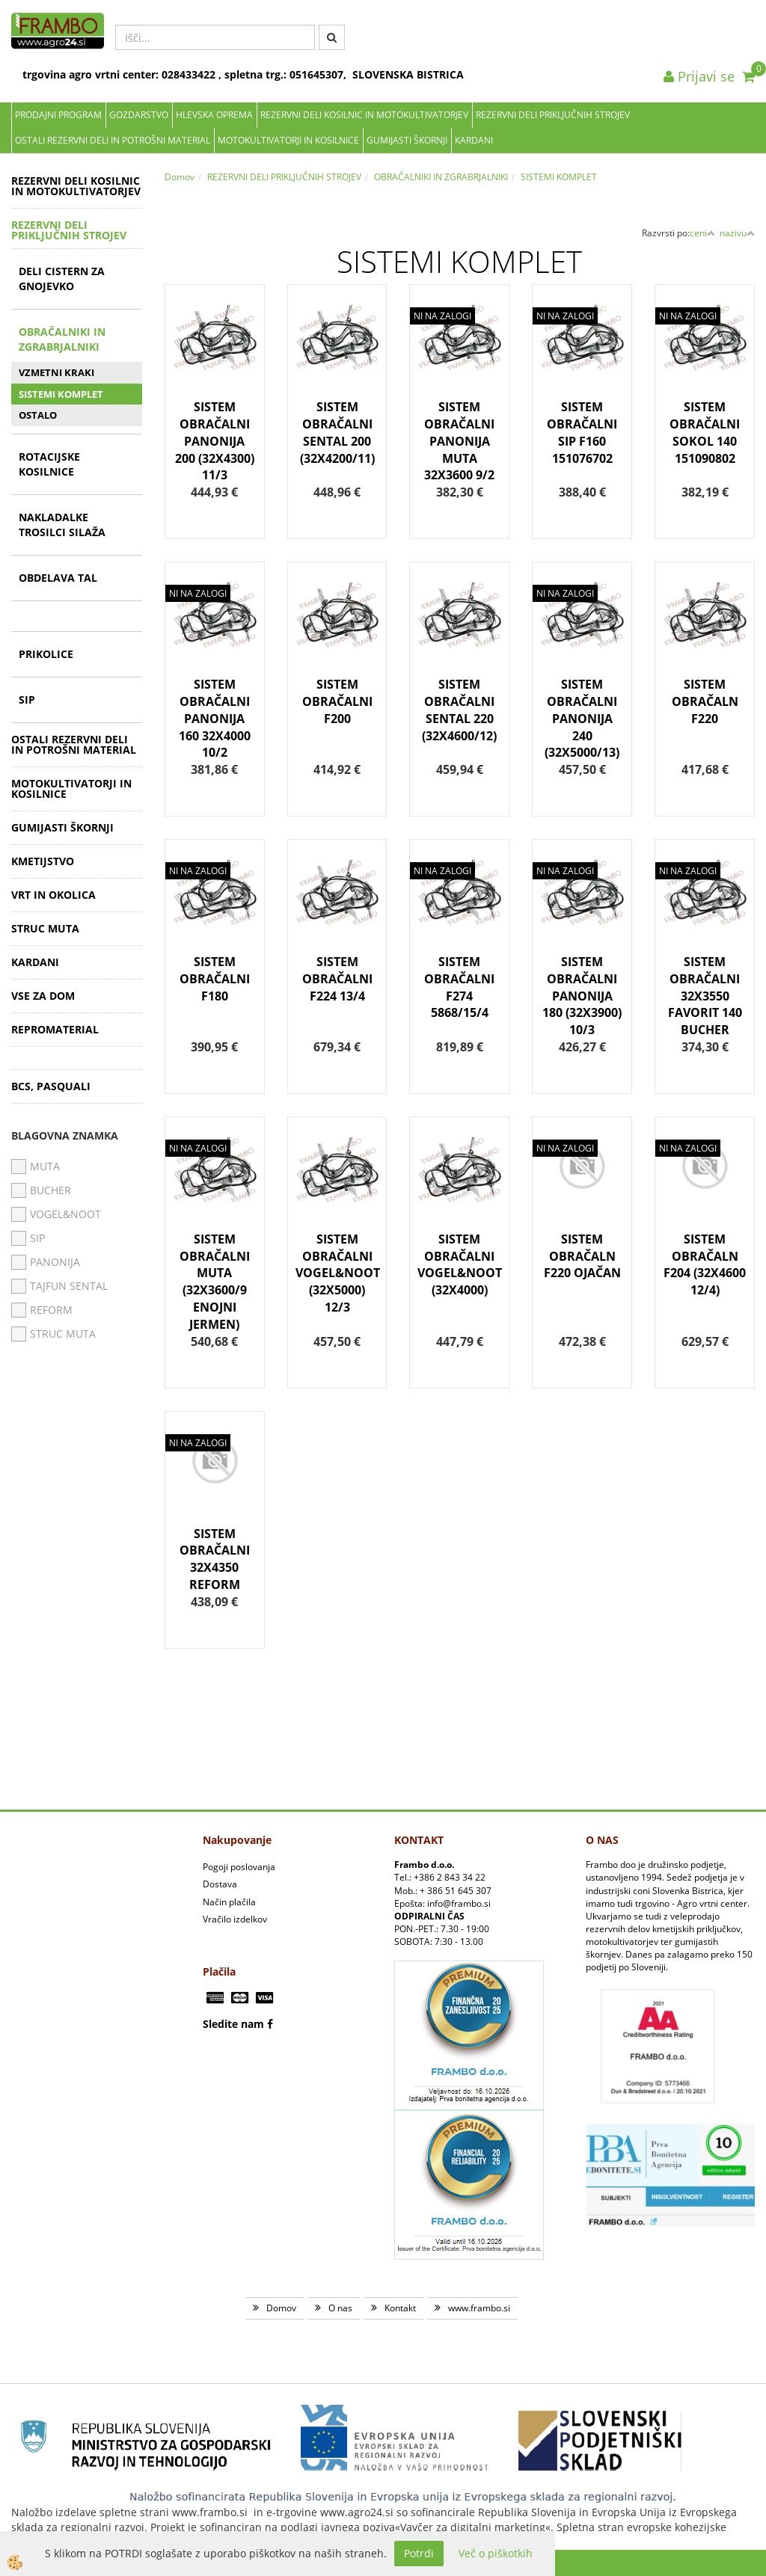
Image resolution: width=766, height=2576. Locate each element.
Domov (179, 176)
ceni (702, 233)
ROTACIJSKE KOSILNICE (49, 464)
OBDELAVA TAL (58, 578)
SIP (27, 699)
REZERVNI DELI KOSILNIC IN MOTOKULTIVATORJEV (364, 114)
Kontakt (400, 2308)
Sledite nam (233, 2024)
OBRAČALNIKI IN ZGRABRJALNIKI (62, 339)
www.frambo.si (479, 2308)
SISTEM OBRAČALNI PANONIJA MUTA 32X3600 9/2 (459, 441)
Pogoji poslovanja (239, 1866)
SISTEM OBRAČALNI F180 (215, 978)
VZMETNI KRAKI (56, 372)
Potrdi (419, 2553)
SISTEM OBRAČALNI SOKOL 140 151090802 (705, 433)
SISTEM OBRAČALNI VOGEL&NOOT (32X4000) (459, 1265)
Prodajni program (58, 114)
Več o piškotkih (496, 2553)
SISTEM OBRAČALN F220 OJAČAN (582, 1256)
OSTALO (38, 415)
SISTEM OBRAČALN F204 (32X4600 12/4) (705, 1265)
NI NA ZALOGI (442, 316)
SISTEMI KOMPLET (61, 394)
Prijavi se (699, 76)
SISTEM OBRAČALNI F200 (337, 701)
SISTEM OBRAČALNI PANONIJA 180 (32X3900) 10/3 (582, 995)
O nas (340, 2308)
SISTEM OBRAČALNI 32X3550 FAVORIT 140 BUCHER (705, 995)
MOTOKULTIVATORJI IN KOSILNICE (288, 140)
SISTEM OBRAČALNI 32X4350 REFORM (215, 1559)
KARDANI (474, 140)
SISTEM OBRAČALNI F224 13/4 (337, 978)
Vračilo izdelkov (235, 1919)
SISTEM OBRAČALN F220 (705, 701)
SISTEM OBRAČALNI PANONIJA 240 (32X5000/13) (582, 718)
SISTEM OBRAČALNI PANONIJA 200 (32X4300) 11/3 (214, 441)
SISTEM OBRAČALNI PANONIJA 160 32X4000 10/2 (215, 718)
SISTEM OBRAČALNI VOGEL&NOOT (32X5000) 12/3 (337, 1273)
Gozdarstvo (138, 114)
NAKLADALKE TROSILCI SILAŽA (62, 524)
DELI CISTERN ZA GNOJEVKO (62, 278)
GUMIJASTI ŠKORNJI (407, 140)
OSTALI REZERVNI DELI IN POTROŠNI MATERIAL (112, 140)
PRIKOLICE (46, 654)
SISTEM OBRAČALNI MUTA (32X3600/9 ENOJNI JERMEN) (215, 1281)
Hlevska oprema (214, 114)
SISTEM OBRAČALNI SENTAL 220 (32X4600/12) (459, 710)
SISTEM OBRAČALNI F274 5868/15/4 (459, 987)
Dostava (220, 1884)
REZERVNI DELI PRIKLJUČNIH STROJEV (553, 114)
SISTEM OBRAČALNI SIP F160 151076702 (582, 433)
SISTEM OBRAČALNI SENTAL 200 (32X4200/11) (337, 433)
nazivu (737, 233)
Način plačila (229, 1902)
